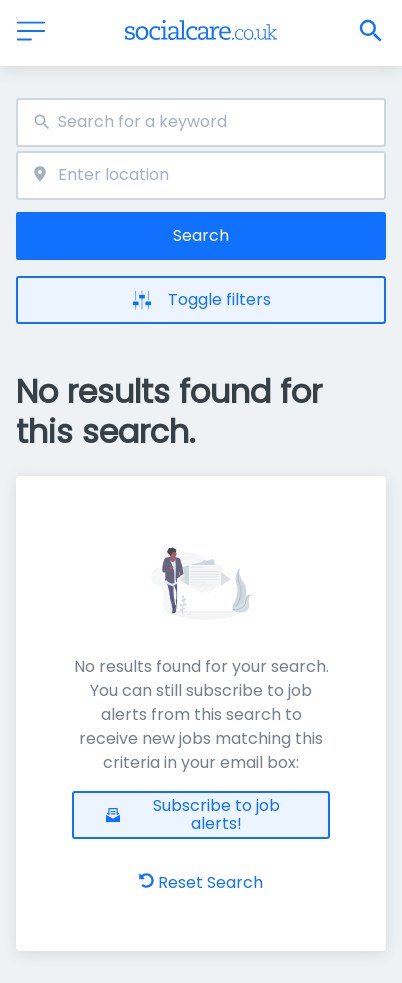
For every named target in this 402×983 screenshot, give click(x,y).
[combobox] (201, 122)
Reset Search (201, 882)
